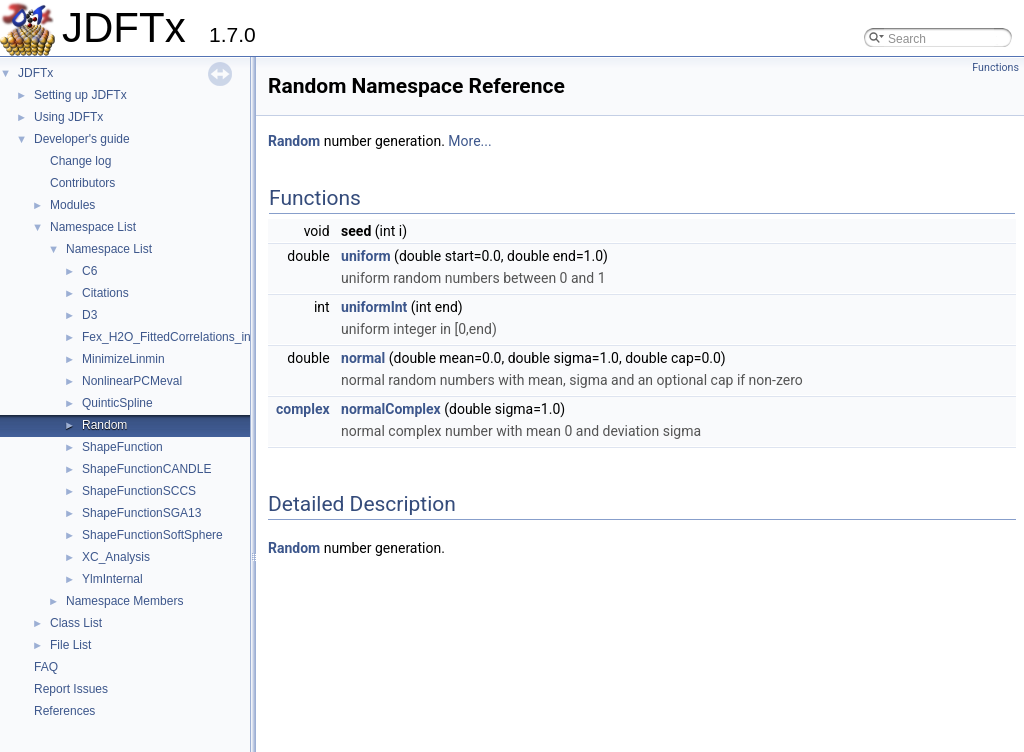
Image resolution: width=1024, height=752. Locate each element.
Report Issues (71, 689)
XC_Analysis (116, 557)
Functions (995, 67)
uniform (366, 256)
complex (303, 409)
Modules (72, 205)
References (64, 711)
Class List (76, 623)
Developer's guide (82, 139)
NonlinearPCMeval (132, 381)
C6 (89, 271)
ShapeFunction (122, 447)
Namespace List (93, 227)
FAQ (46, 667)
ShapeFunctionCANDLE (146, 469)
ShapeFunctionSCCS (139, 491)
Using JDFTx (68, 117)
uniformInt (374, 307)
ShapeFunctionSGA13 (141, 513)
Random (104, 425)
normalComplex (391, 409)
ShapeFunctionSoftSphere (152, 535)
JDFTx (35, 73)
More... (469, 141)
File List (70, 645)
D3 (89, 315)
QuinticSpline (117, 403)
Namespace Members (124, 601)
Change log (80, 161)
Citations (105, 293)
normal (363, 358)
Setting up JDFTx (80, 95)
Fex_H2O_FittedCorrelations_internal (181, 337)
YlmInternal (112, 579)
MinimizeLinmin (123, 359)
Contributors (82, 183)
